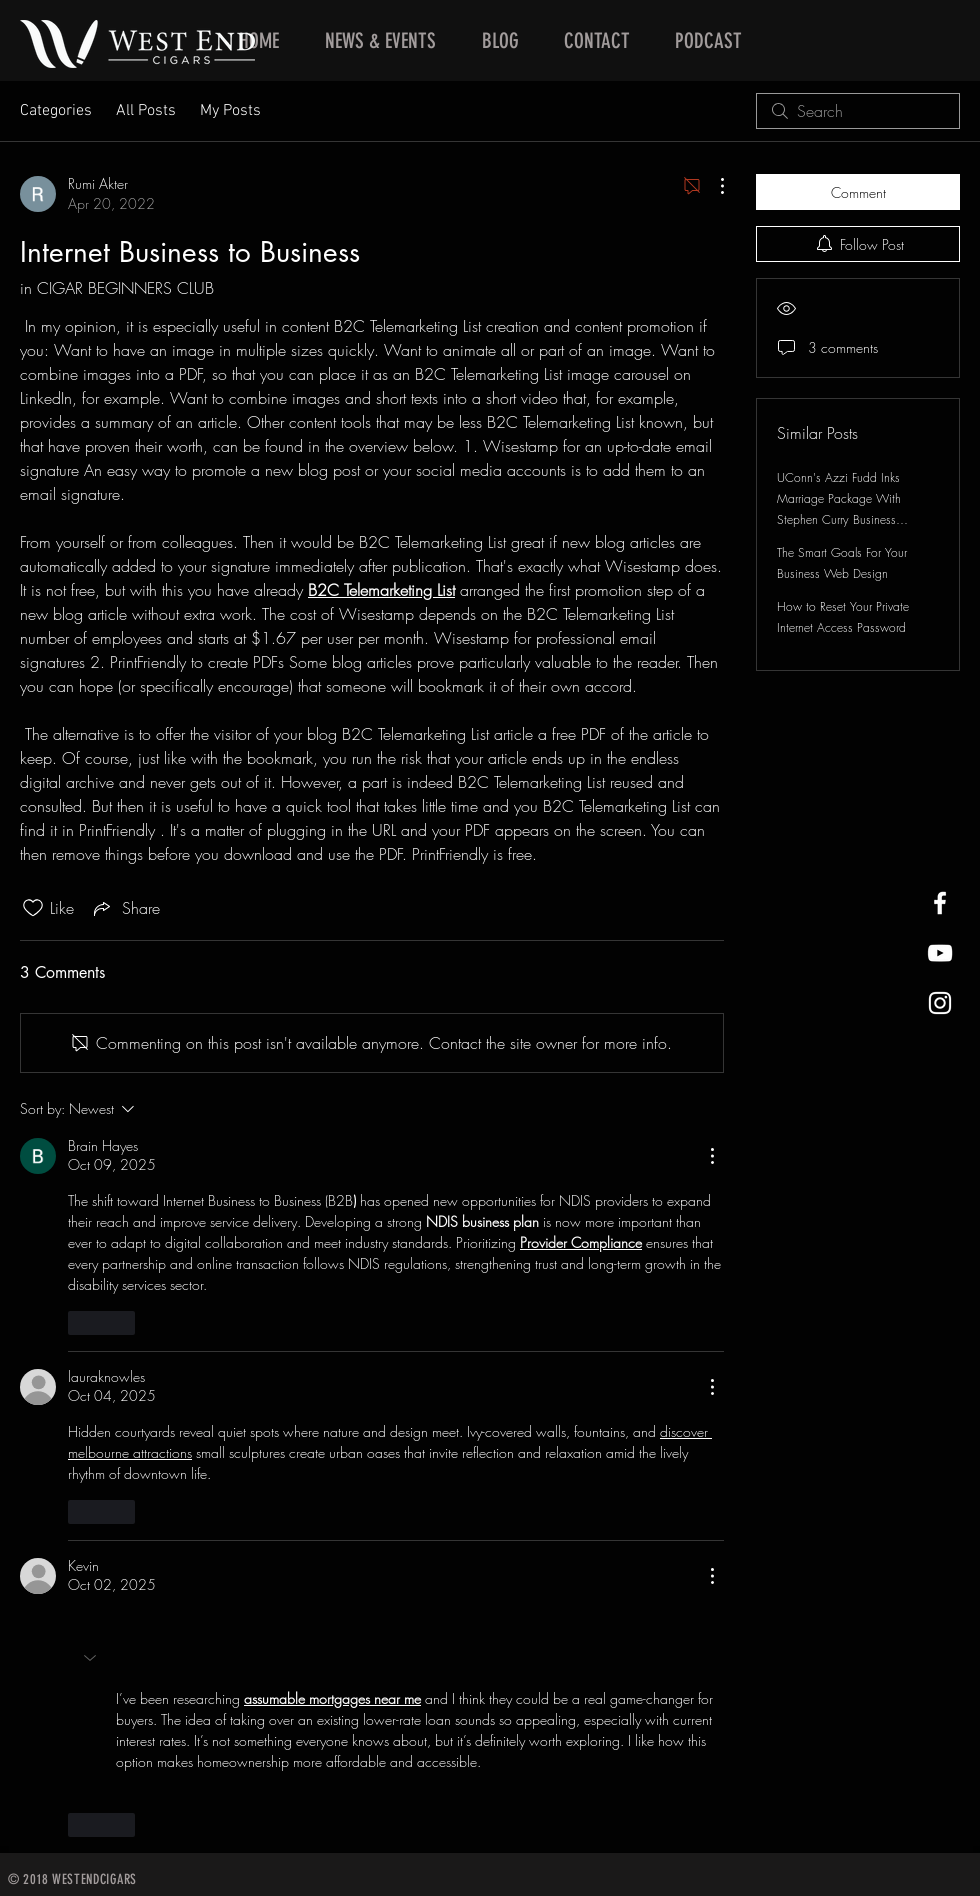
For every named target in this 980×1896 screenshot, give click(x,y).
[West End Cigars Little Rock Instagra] (940, 1003)
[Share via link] (125, 908)
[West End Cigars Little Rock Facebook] (940, 903)
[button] (92, 1658)
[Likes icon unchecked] (33, 908)
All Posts (146, 111)
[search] (858, 111)
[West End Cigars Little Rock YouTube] (940, 953)
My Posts (230, 111)
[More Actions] (712, 186)
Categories (56, 111)
